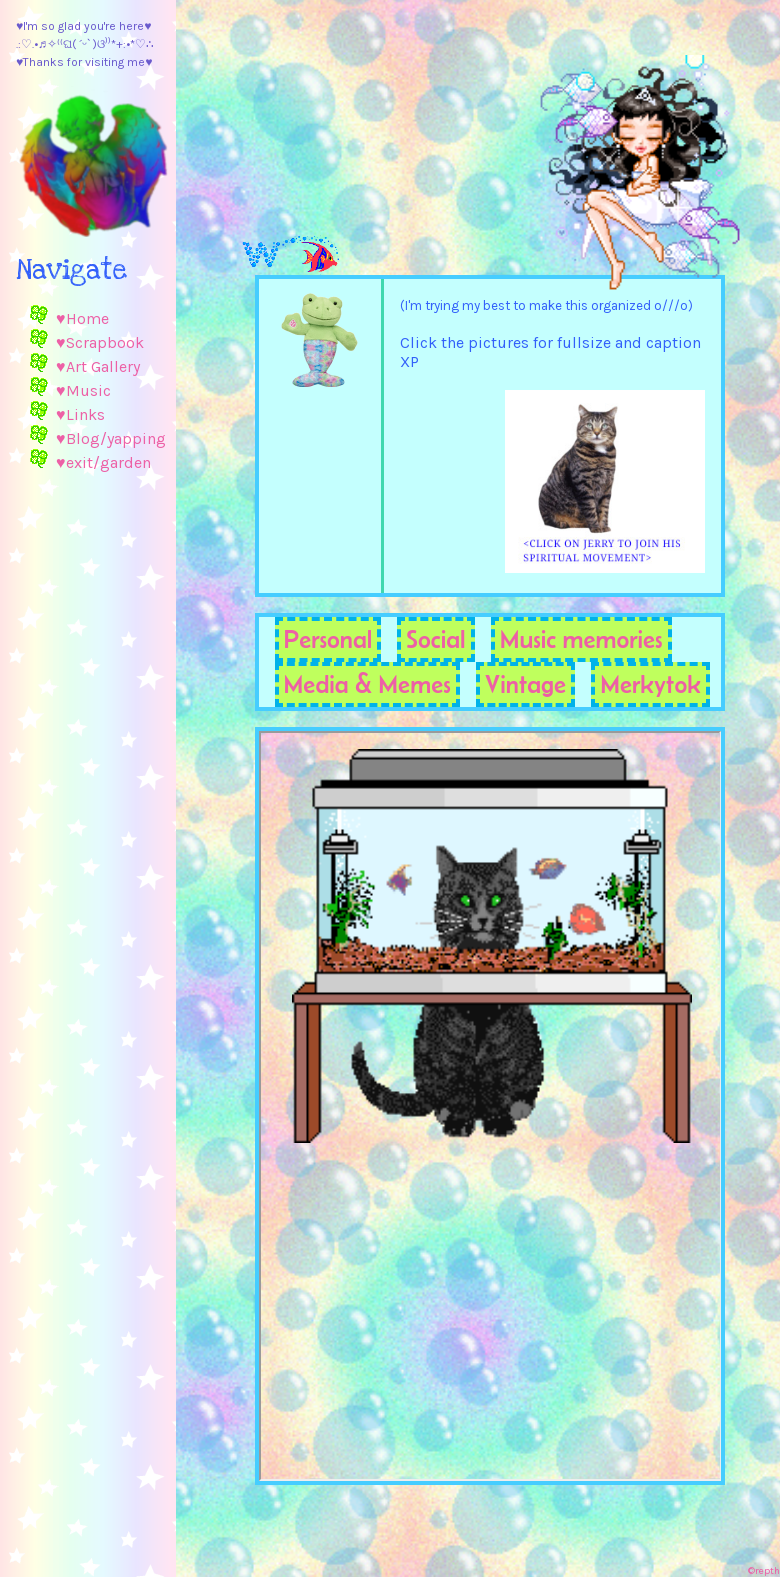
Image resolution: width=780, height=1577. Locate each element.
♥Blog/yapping (111, 438)
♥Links (80, 414)
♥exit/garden (103, 462)
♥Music (83, 390)
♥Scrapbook (100, 342)
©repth (764, 1571)
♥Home (82, 318)
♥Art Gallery (98, 366)
